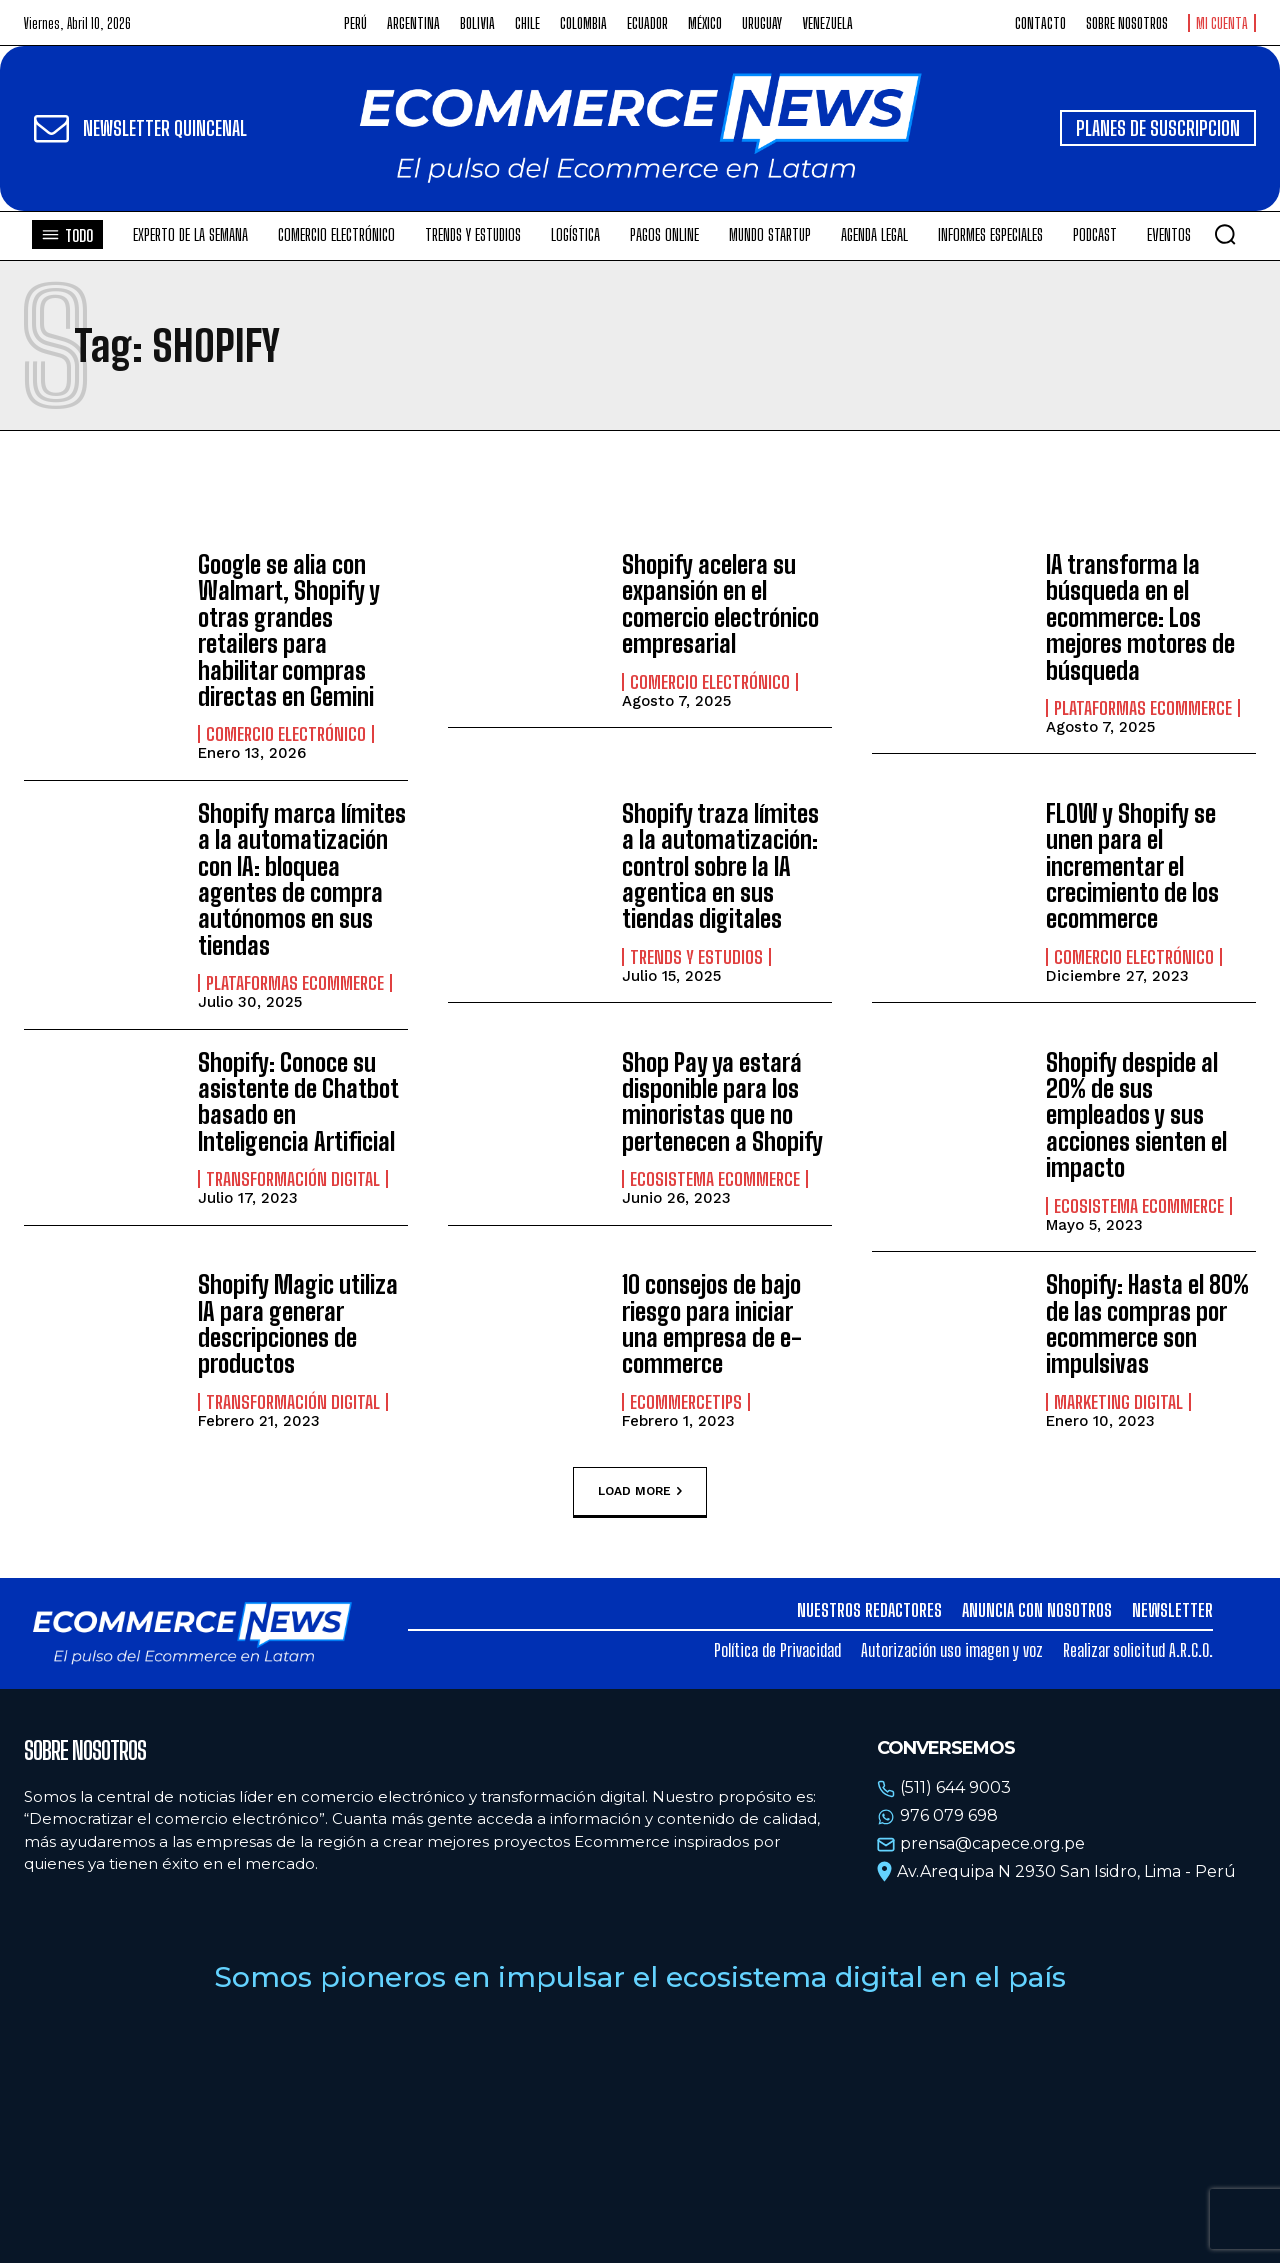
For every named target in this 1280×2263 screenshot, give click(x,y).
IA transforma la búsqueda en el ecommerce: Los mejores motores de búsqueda (1140, 617)
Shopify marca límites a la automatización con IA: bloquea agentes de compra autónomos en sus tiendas (302, 879)
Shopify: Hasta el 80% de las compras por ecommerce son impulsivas (1147, 1324)
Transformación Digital (293, 1179)
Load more (640, 1492)
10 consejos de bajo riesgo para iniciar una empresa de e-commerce (712, 1324)
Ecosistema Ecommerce (715, 1179)
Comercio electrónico (286, 734)
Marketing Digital (1118, 1402)
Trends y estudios (696, 957)
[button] (1225, 234)
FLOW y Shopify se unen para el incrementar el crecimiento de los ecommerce (1132, 866)
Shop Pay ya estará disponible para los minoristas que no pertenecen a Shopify (722, 1102)
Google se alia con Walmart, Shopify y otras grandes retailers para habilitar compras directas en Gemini (289, 630)
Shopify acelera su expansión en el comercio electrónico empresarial (720, 604)
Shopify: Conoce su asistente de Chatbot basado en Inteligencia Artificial (298, 1102)
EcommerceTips (686, 1402)
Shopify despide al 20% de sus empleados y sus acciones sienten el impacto (1136, 1115)
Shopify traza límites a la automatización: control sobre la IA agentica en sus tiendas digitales (720, 866)
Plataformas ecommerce (1143, 708)
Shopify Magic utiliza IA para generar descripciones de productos (298, 1324)
